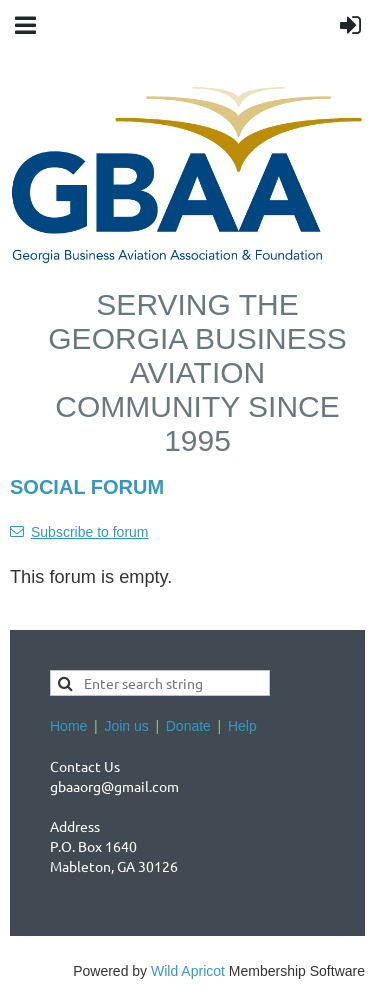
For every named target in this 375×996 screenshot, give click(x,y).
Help (242, 726)
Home (68, 726)
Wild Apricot (188, 971)
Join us (126, 726)
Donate (188, 726)
